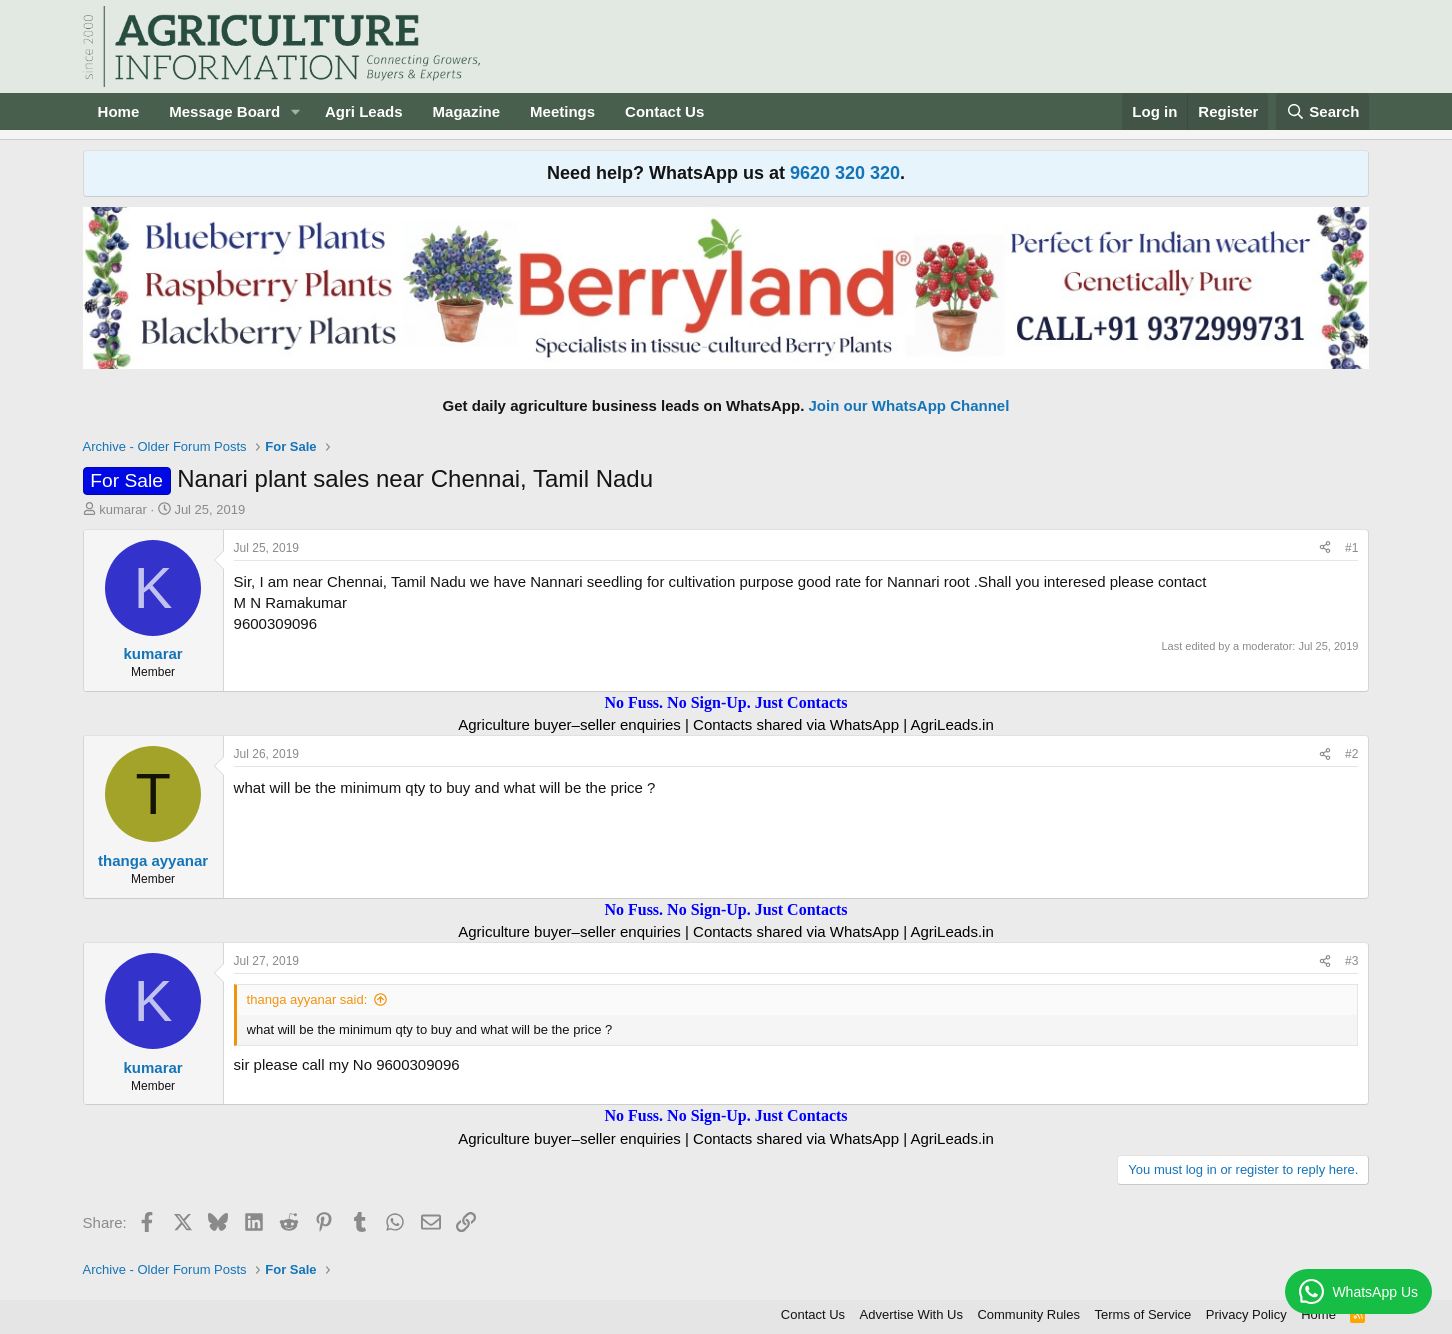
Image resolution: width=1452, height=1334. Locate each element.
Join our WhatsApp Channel (909, 405)
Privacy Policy (1246, 1314)
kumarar (123, 509)
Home (119, 111)
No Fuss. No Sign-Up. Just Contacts (725, 702)
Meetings (562, 111)
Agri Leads (364, 111)
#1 (1351, 548)
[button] (296, 111)
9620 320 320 (845, 173)
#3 (1351, 961)
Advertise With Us (911, 1314)
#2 (1351, 754)
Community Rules (1028, 1314)
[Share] (1325, 548)
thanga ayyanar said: (307, 999)
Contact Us (664, 111)
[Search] (1323, 111)
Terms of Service (1143, 1314)
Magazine (467, 111)
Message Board (224, 111)
